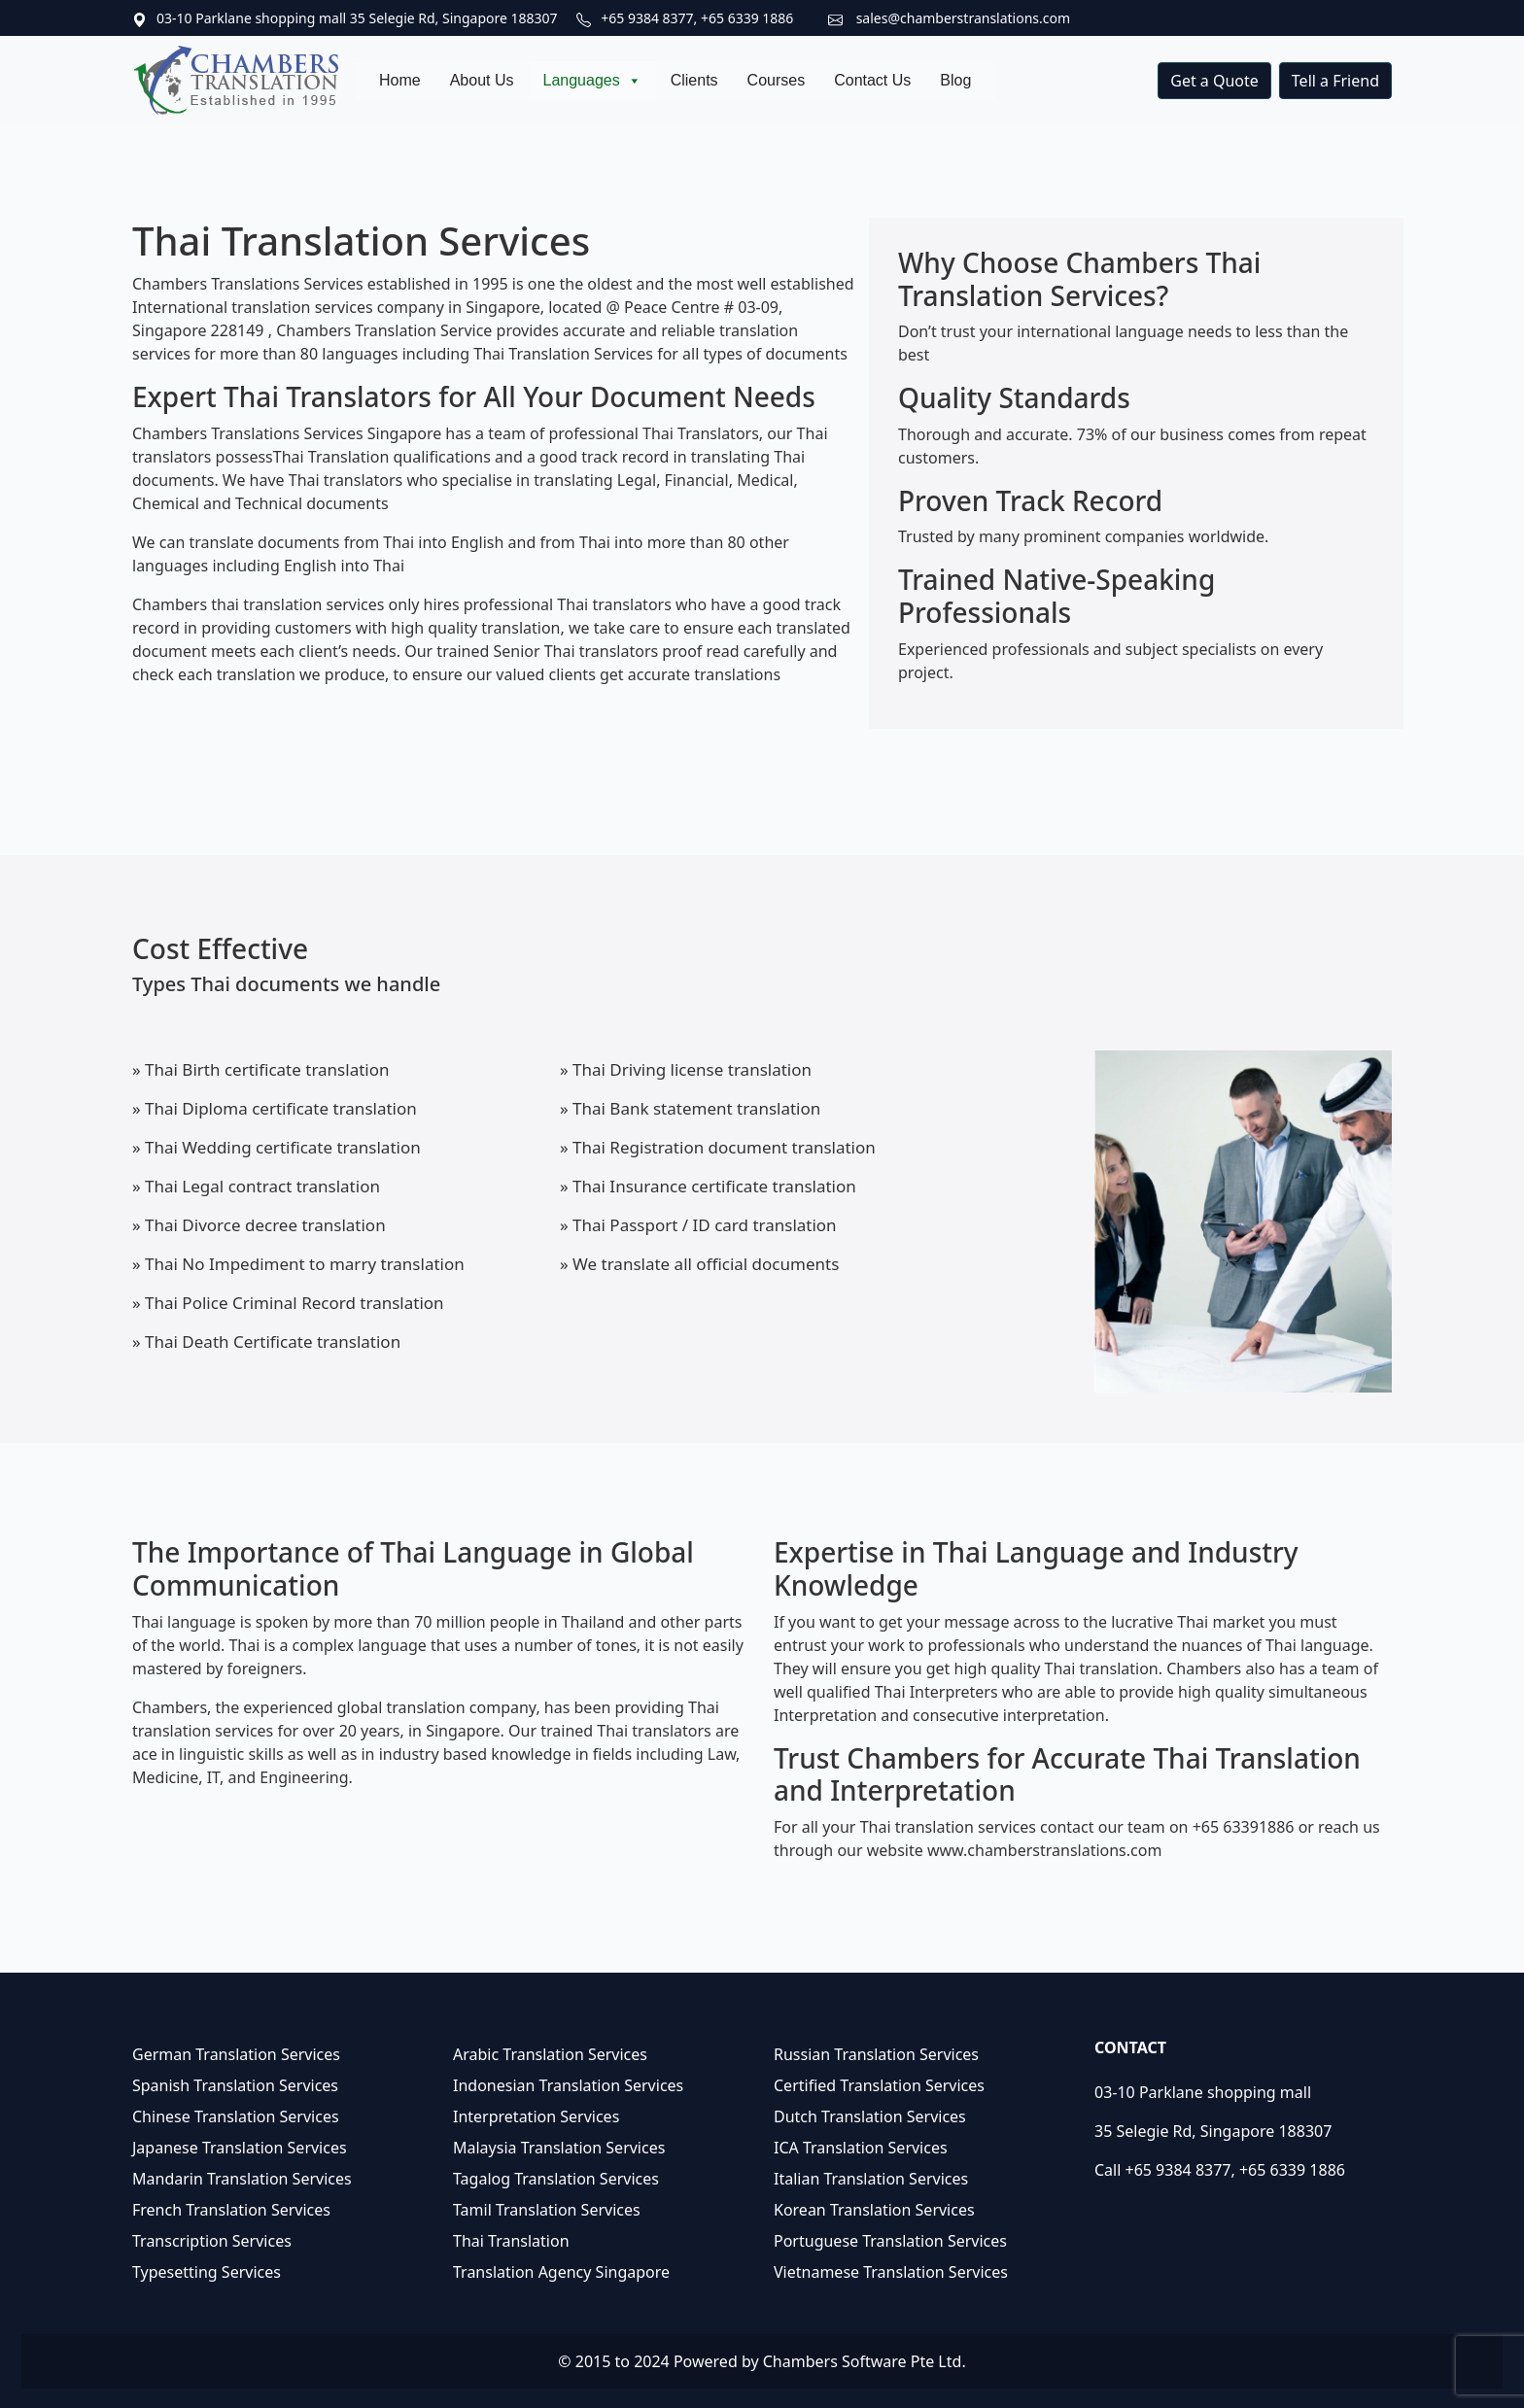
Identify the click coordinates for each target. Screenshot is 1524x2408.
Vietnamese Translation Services (891, 2272)
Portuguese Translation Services (890, 2241)
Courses (776, 80)
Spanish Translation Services (235, 2085)
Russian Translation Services (876, 2054)
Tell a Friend (1335, 80)
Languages (592, 80)
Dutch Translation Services (870, 2116)
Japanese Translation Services (239, 2147)
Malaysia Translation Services (559, 2147)
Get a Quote (1214, 80)
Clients (694, 80)
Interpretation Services (536, 2116)
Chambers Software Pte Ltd (862, 2361)
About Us (482, 80)
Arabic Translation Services (550, 2054)
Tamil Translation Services (547, 2209)
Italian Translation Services (871, 2178)
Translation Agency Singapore (561, 2272)
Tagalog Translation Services (556, 2178)
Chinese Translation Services (235, 2116)
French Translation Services (231, 2209)
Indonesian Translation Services (568, 2085)
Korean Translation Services (874, 2209)
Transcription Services (212, 2241)
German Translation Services (236, 2054)
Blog (955, 80)
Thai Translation (511, 2241)
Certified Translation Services (879, 2085)
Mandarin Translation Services (242, 2178)
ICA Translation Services (861, 2147)
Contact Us (872, 80)
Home (400, 80)
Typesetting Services (206, 2272)
